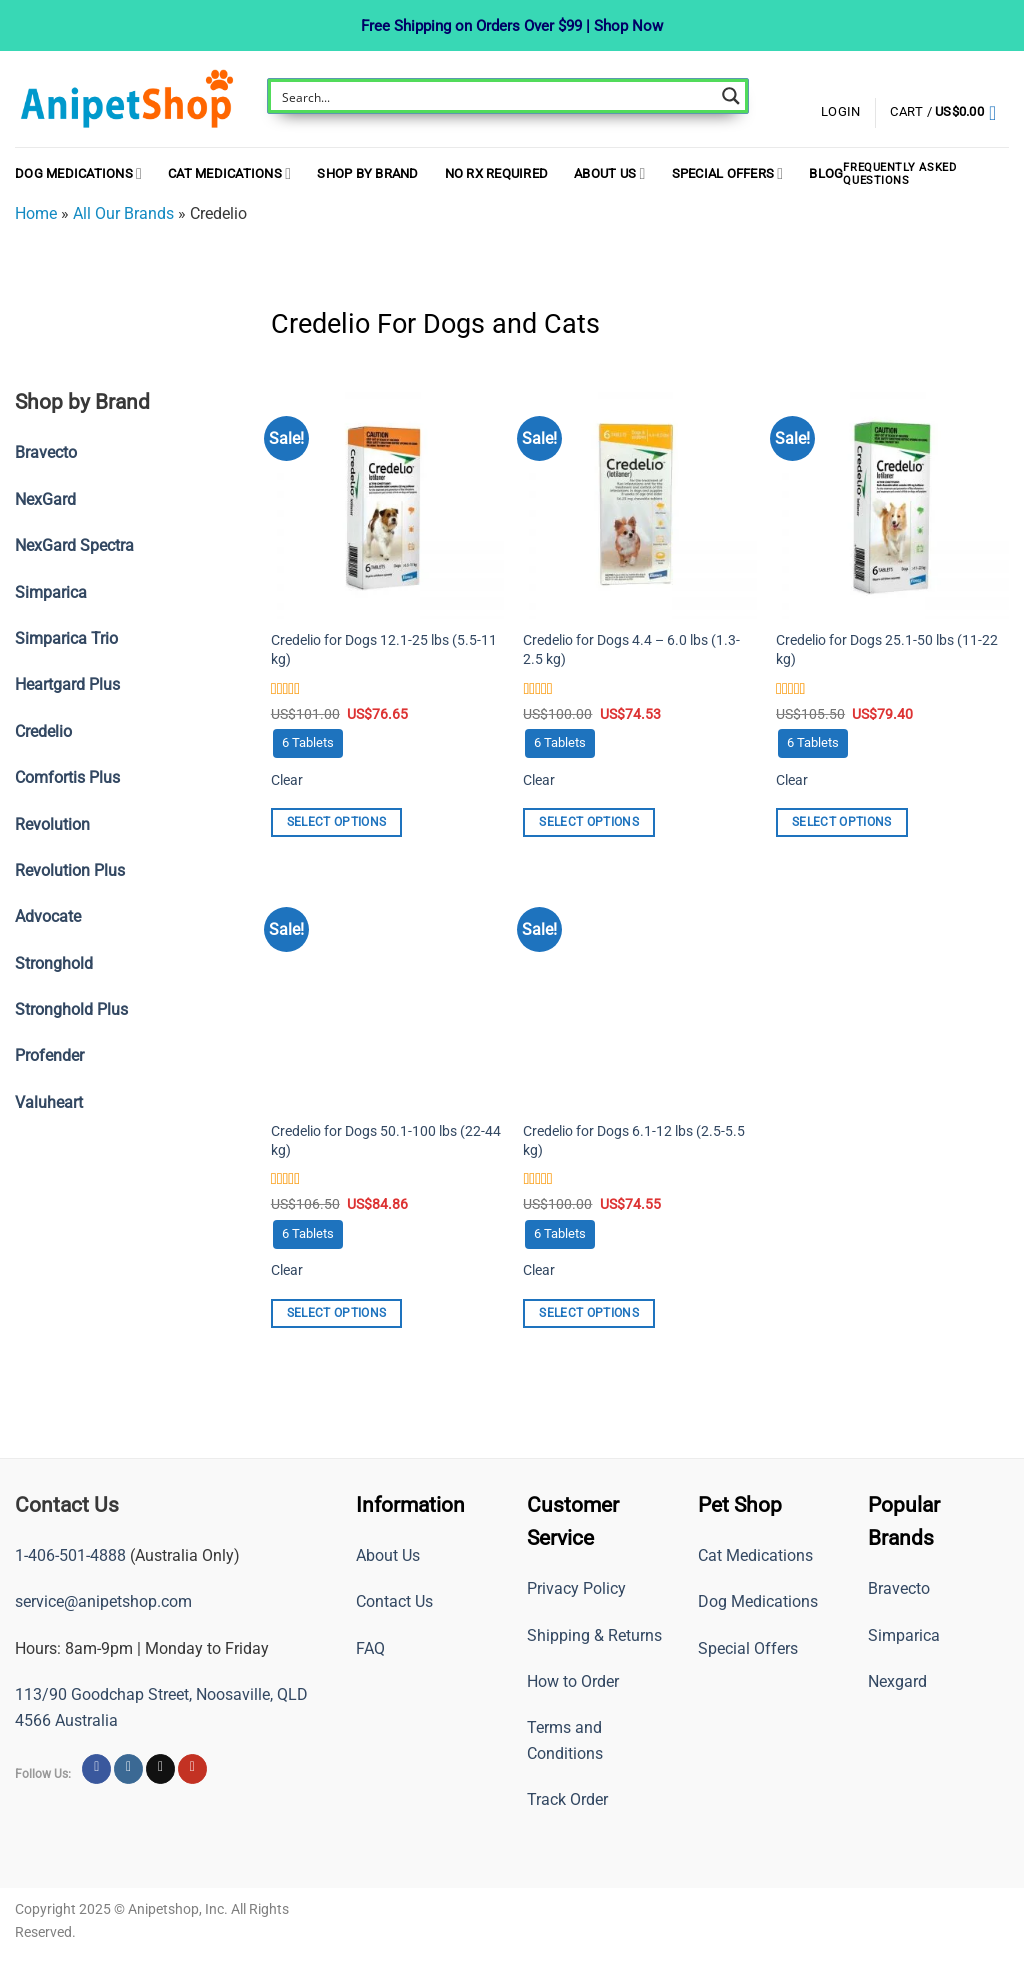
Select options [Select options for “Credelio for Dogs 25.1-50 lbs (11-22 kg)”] (842, 822)
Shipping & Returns (594, 1635)
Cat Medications (229, 173)
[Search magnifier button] (731, 96)
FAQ (370, 1648)
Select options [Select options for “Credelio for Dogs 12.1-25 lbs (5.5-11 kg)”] (337, 822)
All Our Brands (123, 213)
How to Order (573, 1681)
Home (36, 213)
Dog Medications (78, 173)
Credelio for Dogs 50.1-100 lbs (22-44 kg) (386, 1141)
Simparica (904, 1635)
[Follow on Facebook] (96, 1769)
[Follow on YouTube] (192, 1769)
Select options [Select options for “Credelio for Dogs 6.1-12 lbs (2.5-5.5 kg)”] (589, 1313)
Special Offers (728, 173)
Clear (287, 780)
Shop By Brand (367, 173)
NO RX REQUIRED (497, 173)
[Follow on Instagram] (128, 1769)
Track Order (567, 1799)
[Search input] (495, 96)
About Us (609, 173)
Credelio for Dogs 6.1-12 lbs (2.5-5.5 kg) (634, 1141)
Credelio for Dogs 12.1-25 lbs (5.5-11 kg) (384, 650)
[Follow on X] (160, 1769)
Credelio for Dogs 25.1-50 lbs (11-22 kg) (887, 650)
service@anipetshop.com (103, 1601)
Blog (826, 173)
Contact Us (394, 1601)
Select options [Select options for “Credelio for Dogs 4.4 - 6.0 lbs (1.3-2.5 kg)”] (589, 822)
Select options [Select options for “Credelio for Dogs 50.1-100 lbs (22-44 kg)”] (337, 1313)
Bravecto (899, 1588)
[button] (949, 113)
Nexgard (897, 1681)
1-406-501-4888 (70, 1555)
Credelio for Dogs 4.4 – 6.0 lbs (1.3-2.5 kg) (631, 650)
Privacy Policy (576, 1588)
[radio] (308, 743)
